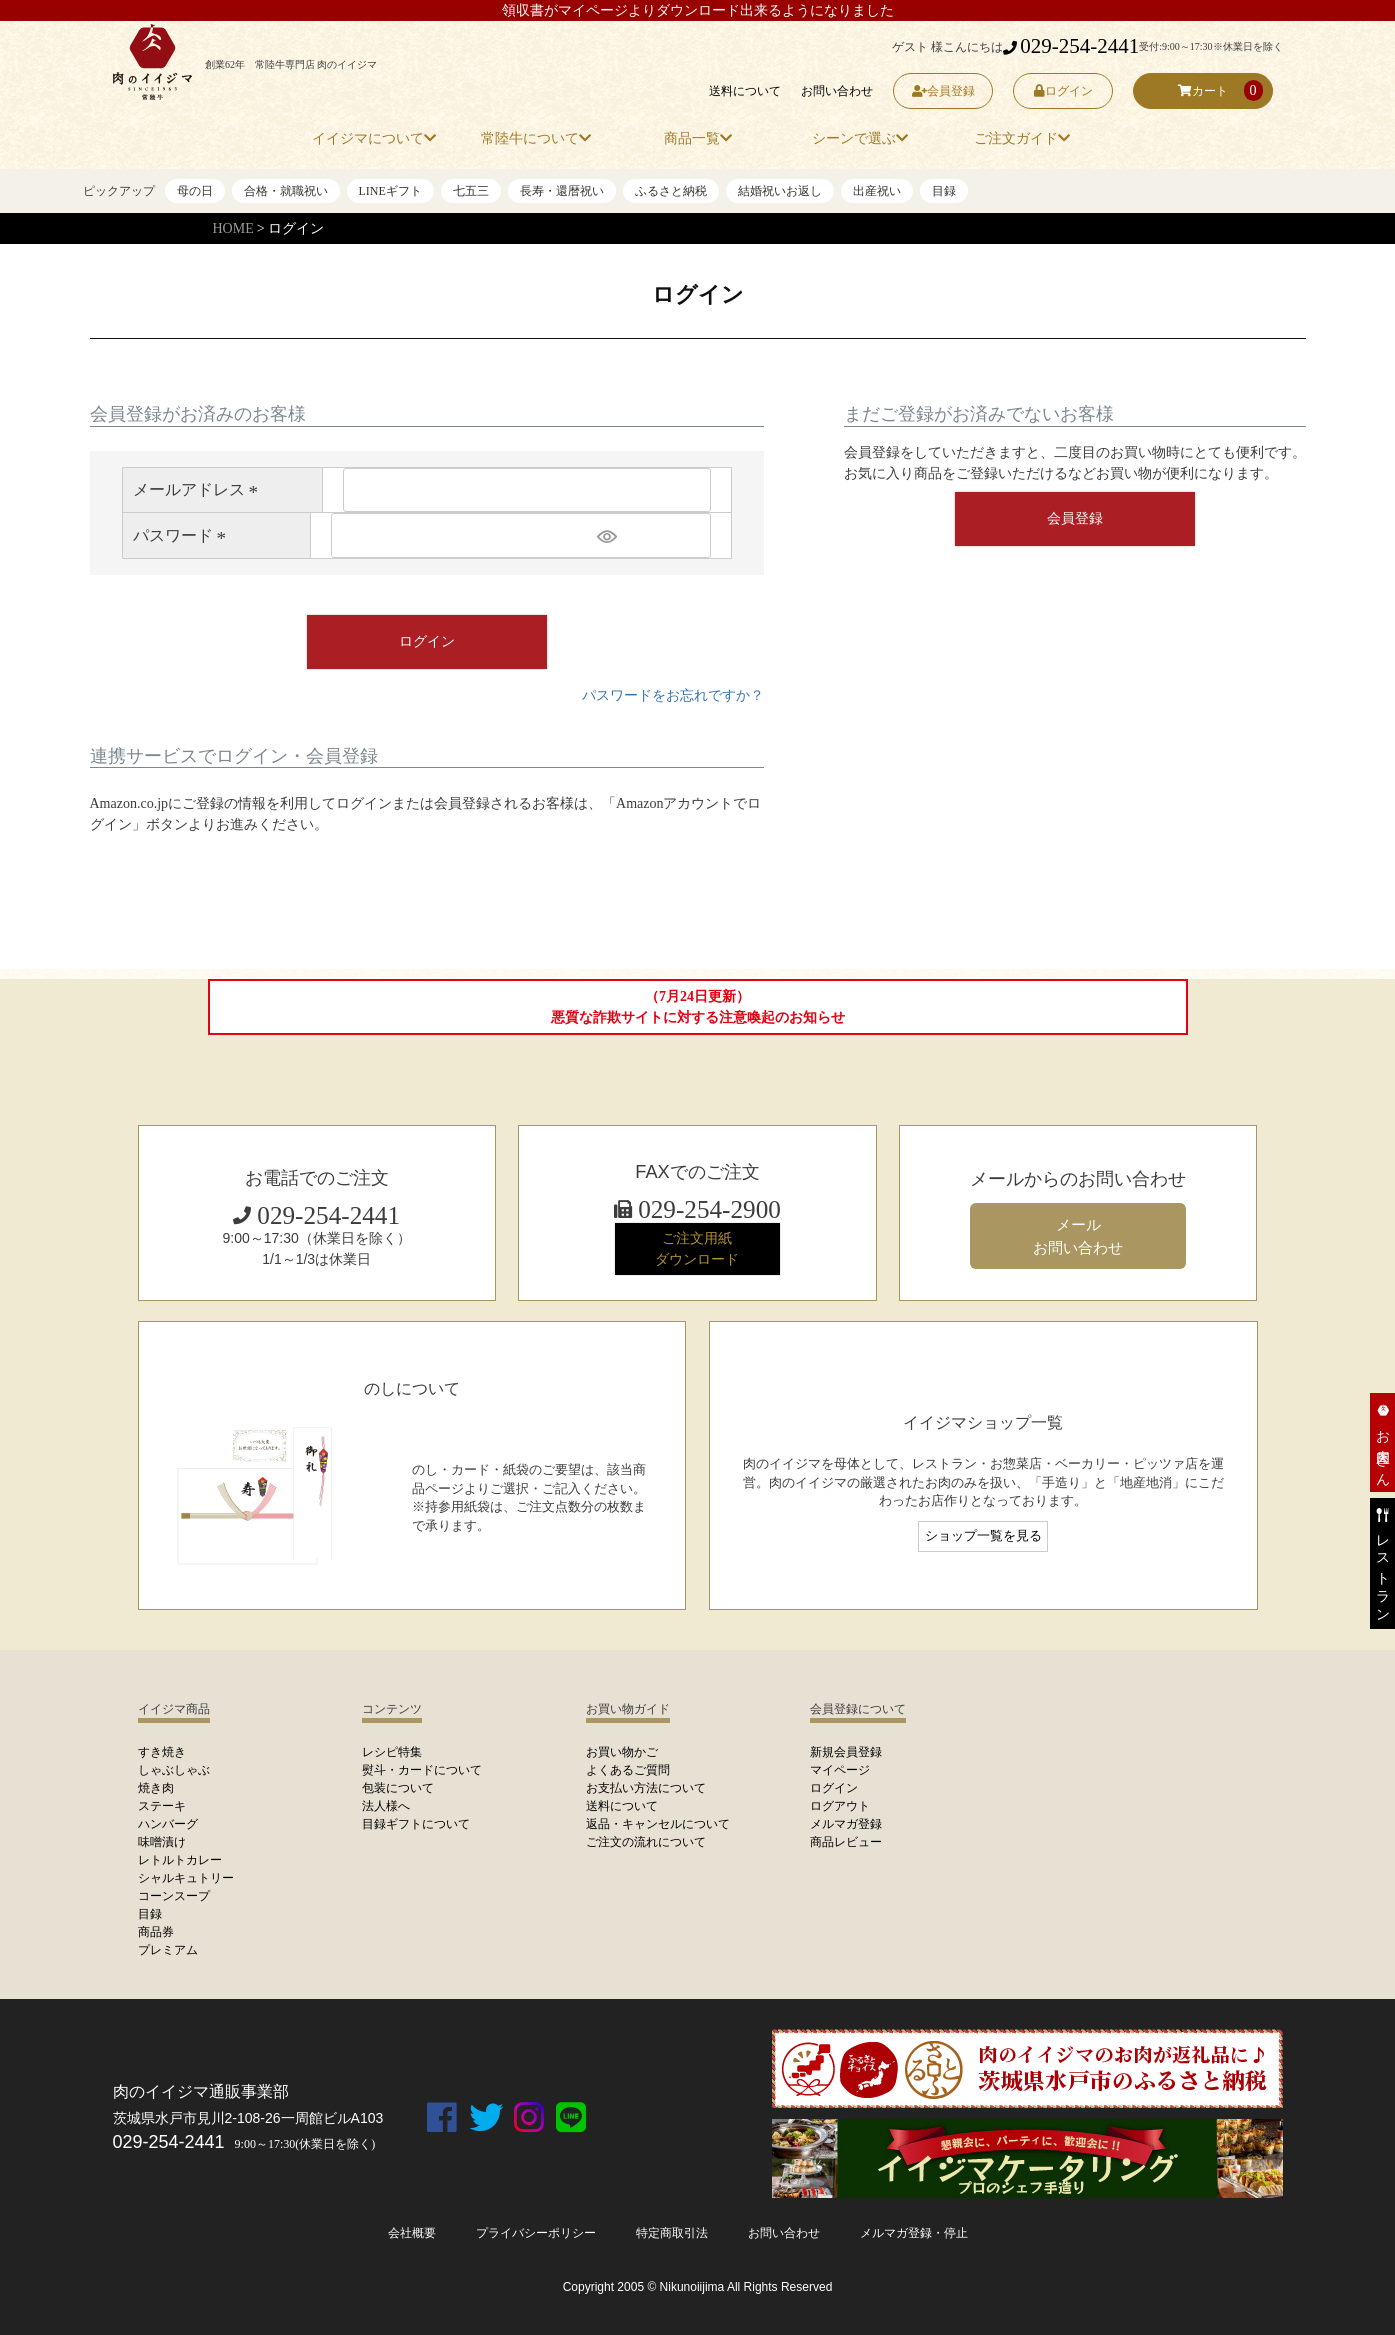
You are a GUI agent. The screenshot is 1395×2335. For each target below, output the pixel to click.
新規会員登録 (846, 1752)
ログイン (1062, 91)
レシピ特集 (392, 1752)
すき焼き (162, 1752)
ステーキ (162, 1806)
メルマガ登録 (846, 1824)
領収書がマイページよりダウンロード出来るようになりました (698, 10)
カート (1203, 91)
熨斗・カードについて (422, 1770)
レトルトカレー (180, 1860)
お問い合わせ (837, 91)
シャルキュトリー (186, 1878)
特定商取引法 (672, 2233)
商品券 (156, 1932)
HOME (233, 228)
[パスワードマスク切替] (650, 535)
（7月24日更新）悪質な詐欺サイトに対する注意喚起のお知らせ (698, 1007)
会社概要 (412, 2233)
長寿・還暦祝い (562, 191)
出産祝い (877, 191)
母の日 (195, 191)
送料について (745, 91)
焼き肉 (156, 1788)
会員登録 (942, 91)
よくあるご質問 (628, 1770)
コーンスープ (174, 1896)
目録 (944, 191)
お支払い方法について (646, 1788)
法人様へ (386, 1806)
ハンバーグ (168, 1824)
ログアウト (840, 1806)
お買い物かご (622, 1752)
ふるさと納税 (671, 191)
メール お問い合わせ (1078, 1236)
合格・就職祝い (286, 191)
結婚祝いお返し (780, 191)
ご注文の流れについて (646, 1842)
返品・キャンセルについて (658, 1824)
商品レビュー (846, 1842)
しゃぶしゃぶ (174, 1770)
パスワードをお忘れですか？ (673, 695)
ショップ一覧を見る (983, 1536)
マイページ (840, 1770)
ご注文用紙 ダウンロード (697, 1248)
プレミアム (168, 1950)
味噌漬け (162, 1842)
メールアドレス (199, 489)
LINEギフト (390, 191)
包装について (398, 1788)
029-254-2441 (1071, 46)
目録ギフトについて (416, 1824)
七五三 (471, 191)
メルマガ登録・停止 (914, 2233)
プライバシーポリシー (536, 2233)
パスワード (183, 535)
